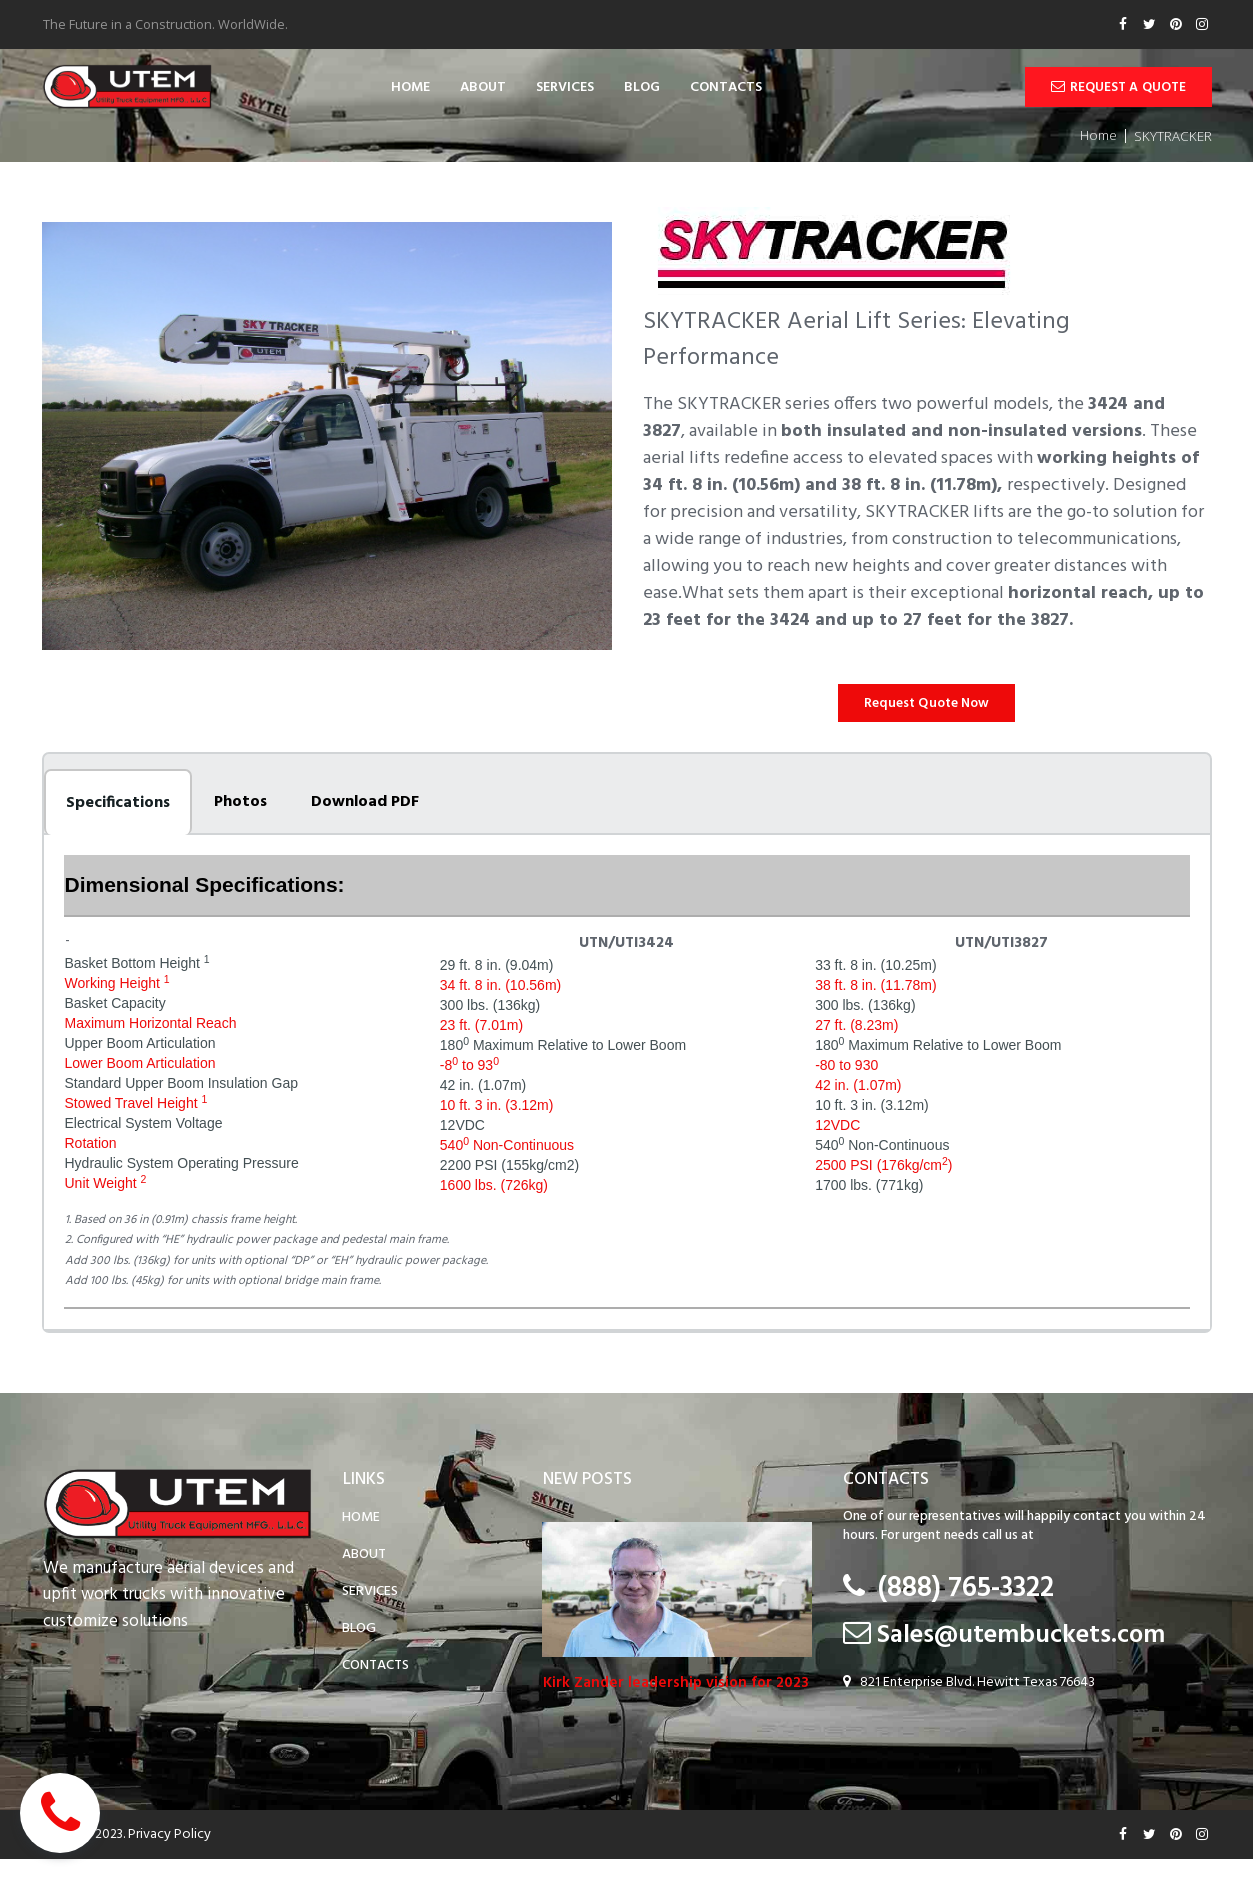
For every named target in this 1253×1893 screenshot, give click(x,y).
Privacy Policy (171, 1867)
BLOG (642, 89)
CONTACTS (726, 89)
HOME (410, 89)
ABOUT (483, 89)
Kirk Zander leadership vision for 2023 (676, 1698)
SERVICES (565, 89)
